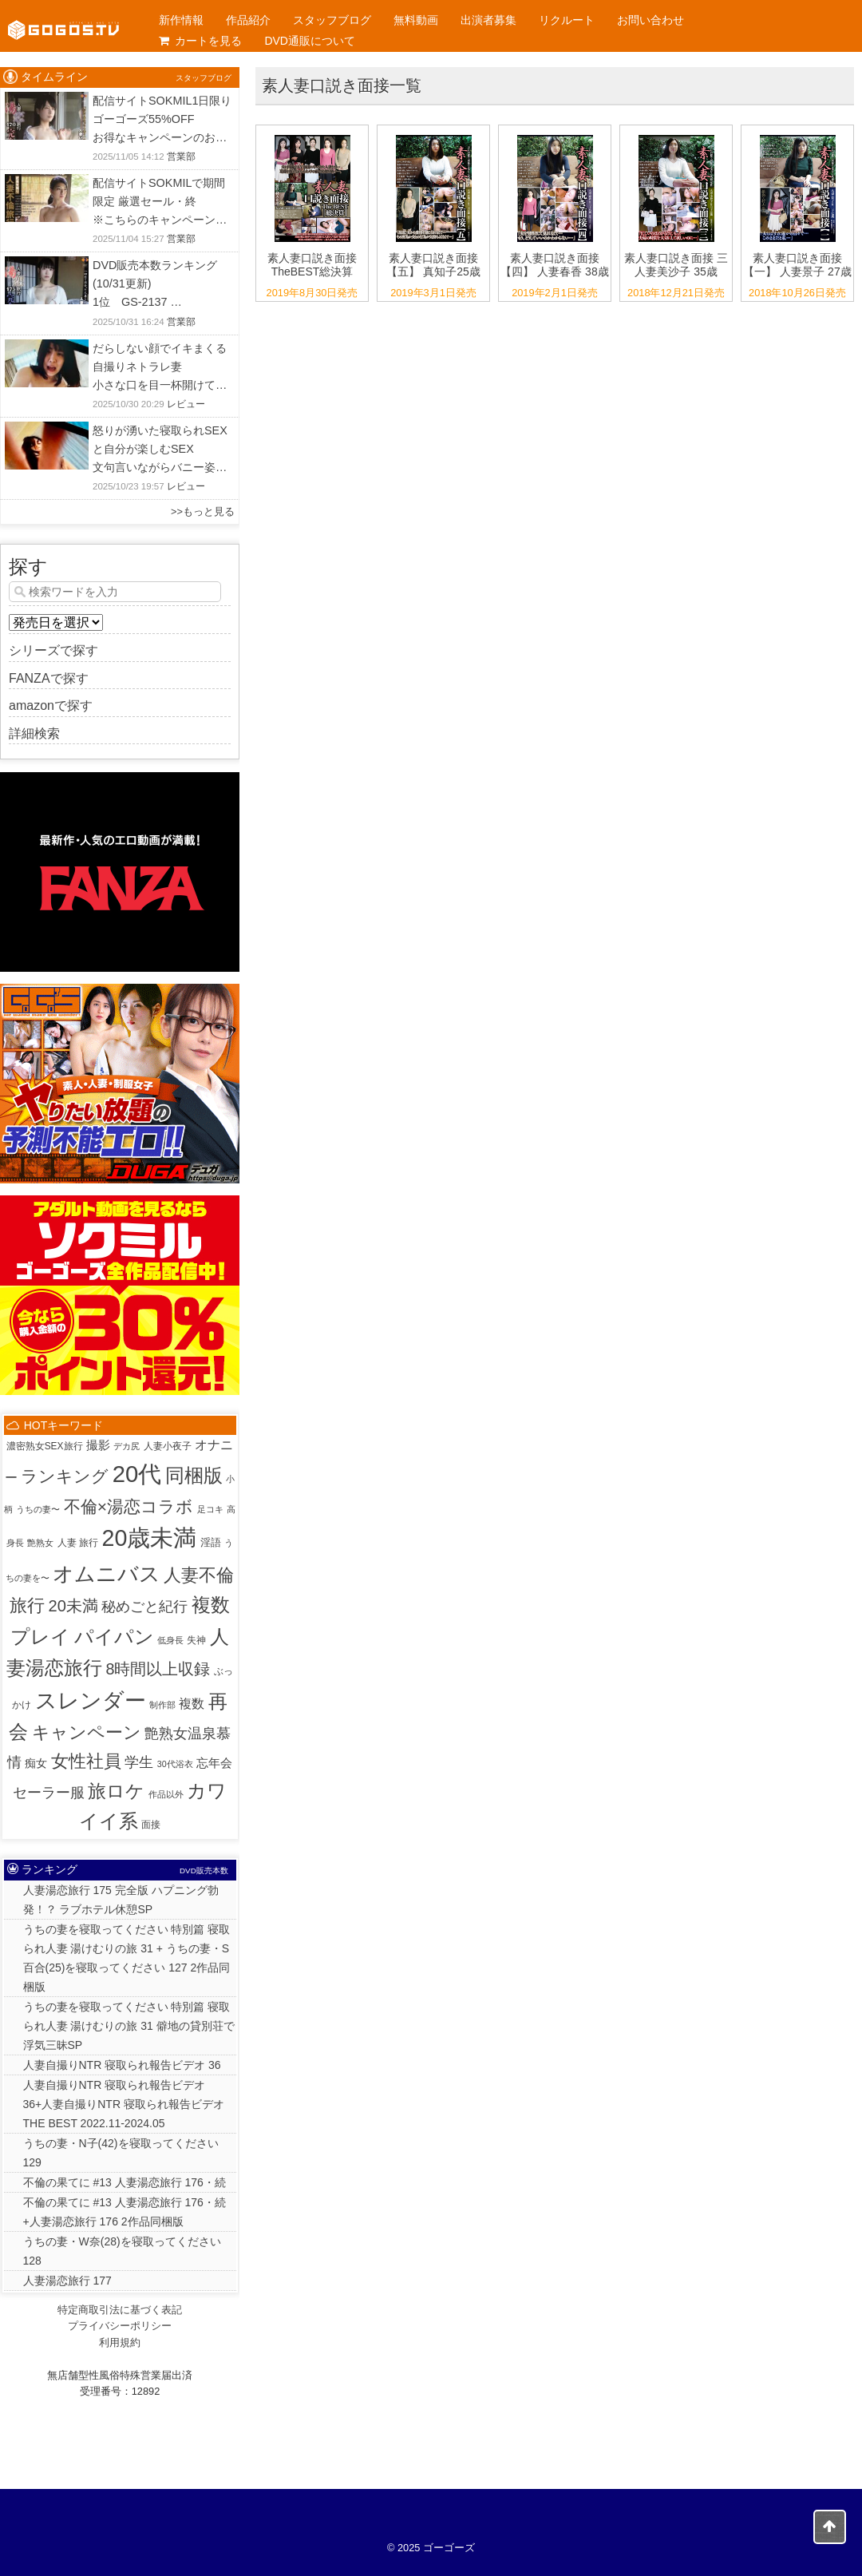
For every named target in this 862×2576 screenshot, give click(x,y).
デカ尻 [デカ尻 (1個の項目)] (126, 1446)
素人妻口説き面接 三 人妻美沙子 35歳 (676, 265)
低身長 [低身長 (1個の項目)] (170, 1640)
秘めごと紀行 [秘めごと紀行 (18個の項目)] (144, 1607)
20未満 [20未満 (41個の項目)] (73, 1606)
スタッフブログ (332, 20)
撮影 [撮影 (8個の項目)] (98, 1445)
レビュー (186, 404)
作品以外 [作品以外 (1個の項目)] (166, 1794)
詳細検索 (34, 733)
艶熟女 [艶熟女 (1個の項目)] (40, 1543)
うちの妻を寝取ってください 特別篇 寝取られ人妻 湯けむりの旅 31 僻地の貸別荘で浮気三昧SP (129, 2025)
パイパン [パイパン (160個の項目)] (114, 1636)
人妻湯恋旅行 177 (67, 2280)
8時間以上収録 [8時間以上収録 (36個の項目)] (158, 1669)
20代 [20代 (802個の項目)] (137, 1473)
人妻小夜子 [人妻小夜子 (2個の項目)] (168, 1446)
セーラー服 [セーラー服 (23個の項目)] (49, 1792)
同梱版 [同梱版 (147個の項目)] (194, 1475)
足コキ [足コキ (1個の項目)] (210, 1509)
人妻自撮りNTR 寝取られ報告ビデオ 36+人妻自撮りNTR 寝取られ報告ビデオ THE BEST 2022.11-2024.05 (123, 2104)
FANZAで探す (49, 678)
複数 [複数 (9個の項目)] (191, 1703)
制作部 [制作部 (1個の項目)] (162, 1705)
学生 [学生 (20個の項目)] (139, 1762)
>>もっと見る (203, 511)
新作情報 (181, 20)
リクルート (567, 20)
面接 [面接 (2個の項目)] (150, 1824)
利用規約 (119, 2342)
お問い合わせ (650, 20)
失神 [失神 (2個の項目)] (196, 1640)
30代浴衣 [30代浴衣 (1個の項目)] (175, 1764)
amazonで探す (51, 705)
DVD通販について (309, 40)
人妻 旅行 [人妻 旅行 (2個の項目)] (77, 1542)
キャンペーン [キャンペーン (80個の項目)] (86, 1732)
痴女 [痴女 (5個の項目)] (36, 1763)
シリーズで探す (53, 650)
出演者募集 (488, 20)
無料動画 (415, 20)
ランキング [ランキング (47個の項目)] (65, 1476)
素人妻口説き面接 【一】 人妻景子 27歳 (797, 265)
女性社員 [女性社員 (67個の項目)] (86, 1761)
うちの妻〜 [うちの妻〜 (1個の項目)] (38, 1509)
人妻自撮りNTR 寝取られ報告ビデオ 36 (122, 2065)
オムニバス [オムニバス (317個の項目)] (106, 1574)
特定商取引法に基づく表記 (119, 2310)
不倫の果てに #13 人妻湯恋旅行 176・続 (124, 2182)
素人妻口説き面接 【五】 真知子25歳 (433, 265)
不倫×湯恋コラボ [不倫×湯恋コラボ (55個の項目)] (128, 1506)
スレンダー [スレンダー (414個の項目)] (90, 1700)
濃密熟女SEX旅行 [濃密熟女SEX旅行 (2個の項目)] (44, 1446)
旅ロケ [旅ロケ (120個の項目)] (116, 1791)
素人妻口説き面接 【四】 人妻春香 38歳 (554, 265)
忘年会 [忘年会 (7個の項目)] (214, 1763)
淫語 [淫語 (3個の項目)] (210, 1542)
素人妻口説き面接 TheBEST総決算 (312, 265)
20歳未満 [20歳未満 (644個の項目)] (148, 1538)
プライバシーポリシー (120, 2326)
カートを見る (200, 40)
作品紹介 (248, 20)
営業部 (181, 156)
